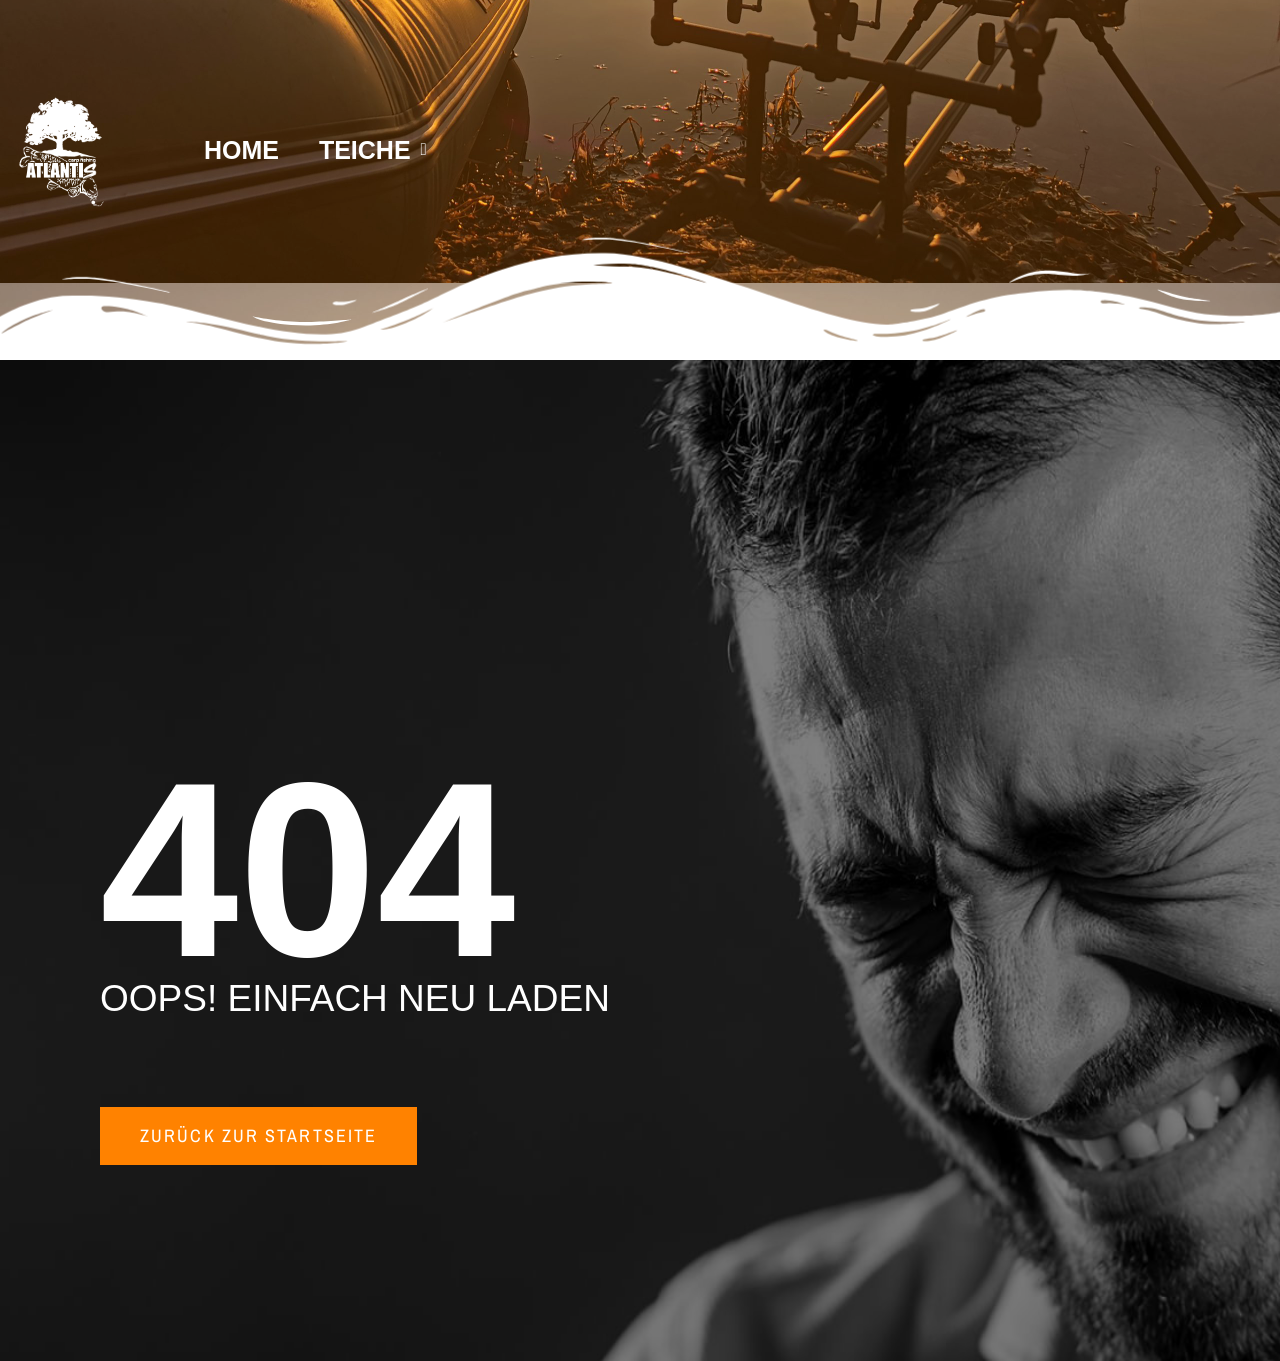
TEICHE (373, 150)
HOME (241, 150)
